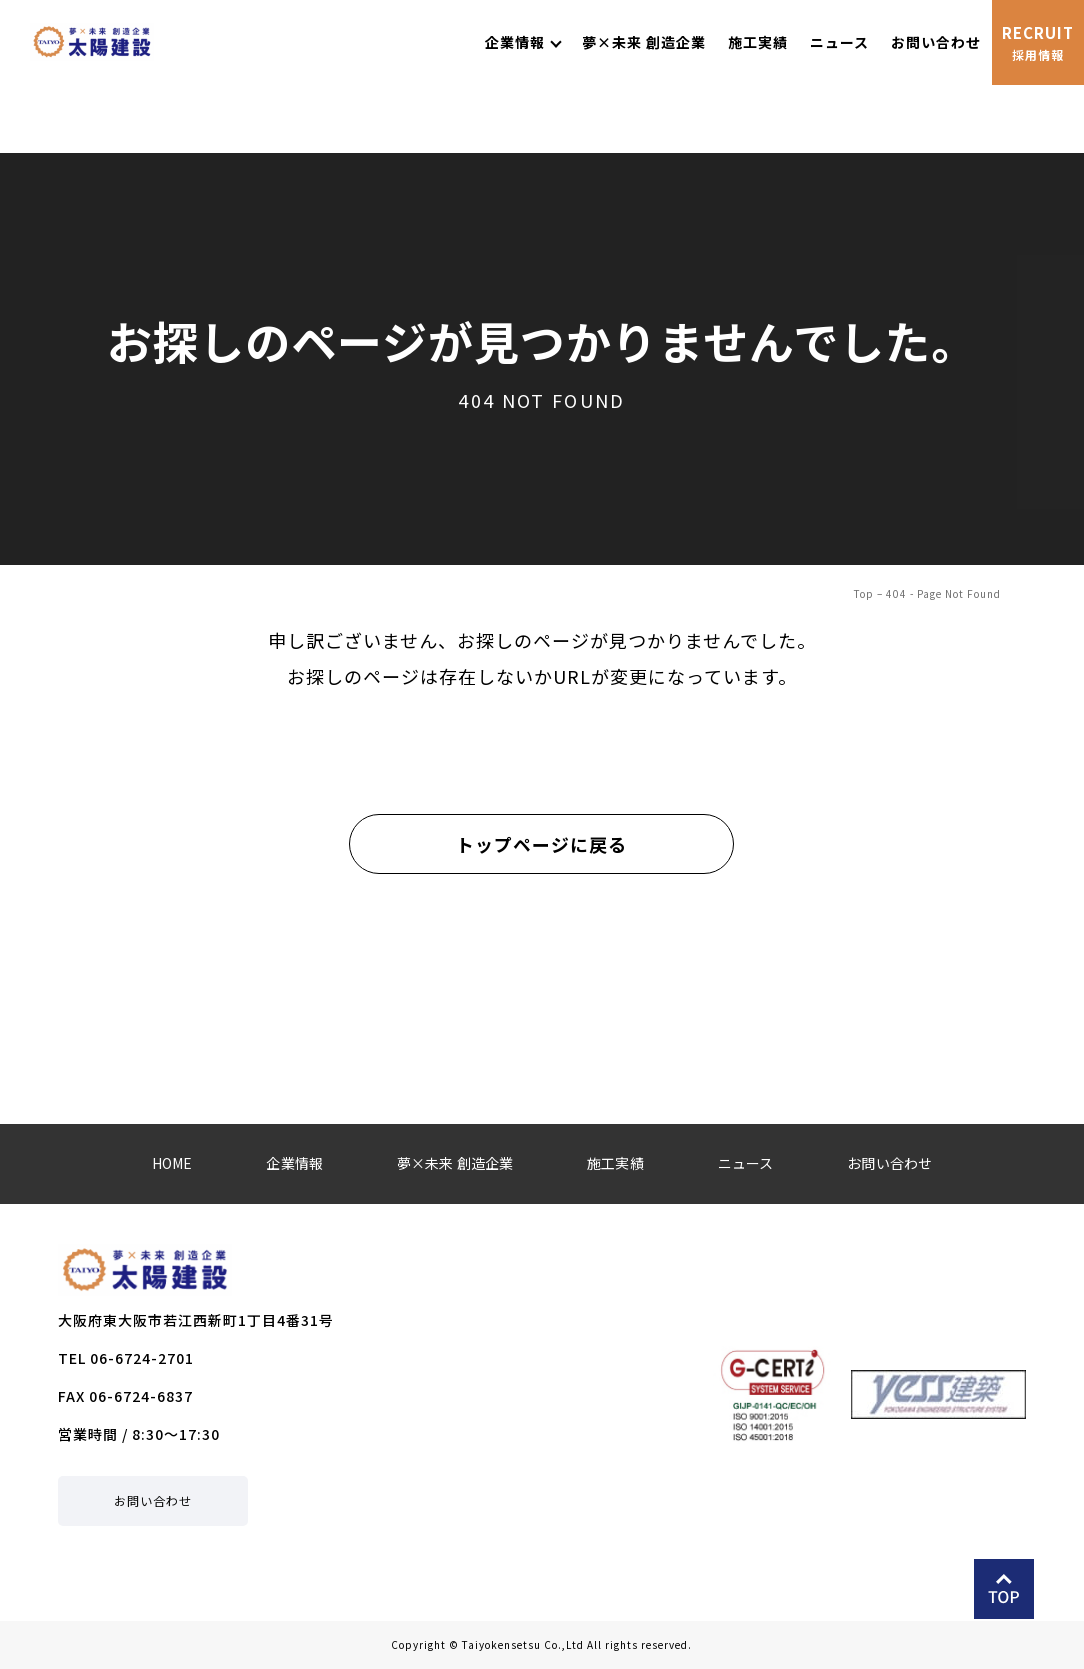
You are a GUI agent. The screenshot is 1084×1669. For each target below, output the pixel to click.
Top (864, 593)
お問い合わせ (153, 1500)
